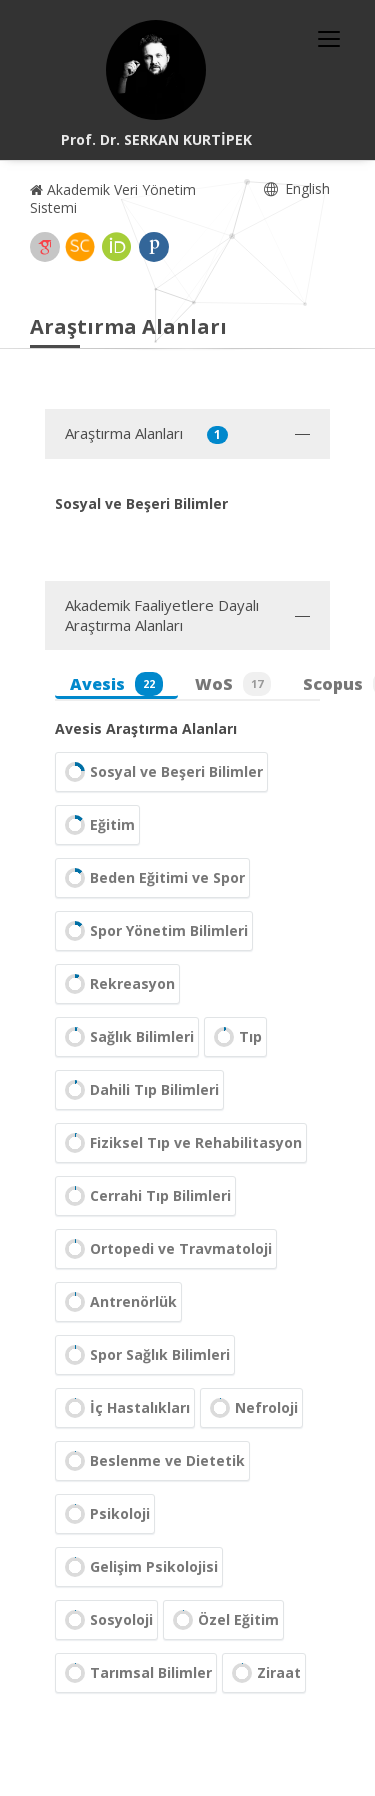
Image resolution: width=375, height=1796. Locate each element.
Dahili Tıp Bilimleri (139, 1090)
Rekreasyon (117, 984)
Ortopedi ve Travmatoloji (166, 1249)
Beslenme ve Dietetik (152, 1461)
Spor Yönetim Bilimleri (154, 931)
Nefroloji (251, 1408)
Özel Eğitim (223, 1620)
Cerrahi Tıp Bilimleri (145, 1196)
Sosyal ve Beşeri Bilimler (161, 772)
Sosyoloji (106, 1620)
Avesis (116, 684)
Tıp (235, 1037)
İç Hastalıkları (125, 1408)
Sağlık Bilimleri (127, 1037)
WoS (233, 684)
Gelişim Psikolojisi (139, 1567)
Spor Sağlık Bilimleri (145, 1355)
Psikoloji (105, 1514)
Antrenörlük (118, 1302)
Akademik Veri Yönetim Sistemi (113, 198)
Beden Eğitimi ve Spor (152, 878)
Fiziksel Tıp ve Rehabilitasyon (181, 1143)
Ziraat (264, 1673)
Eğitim (97, 825)
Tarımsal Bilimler (136, 1673)
